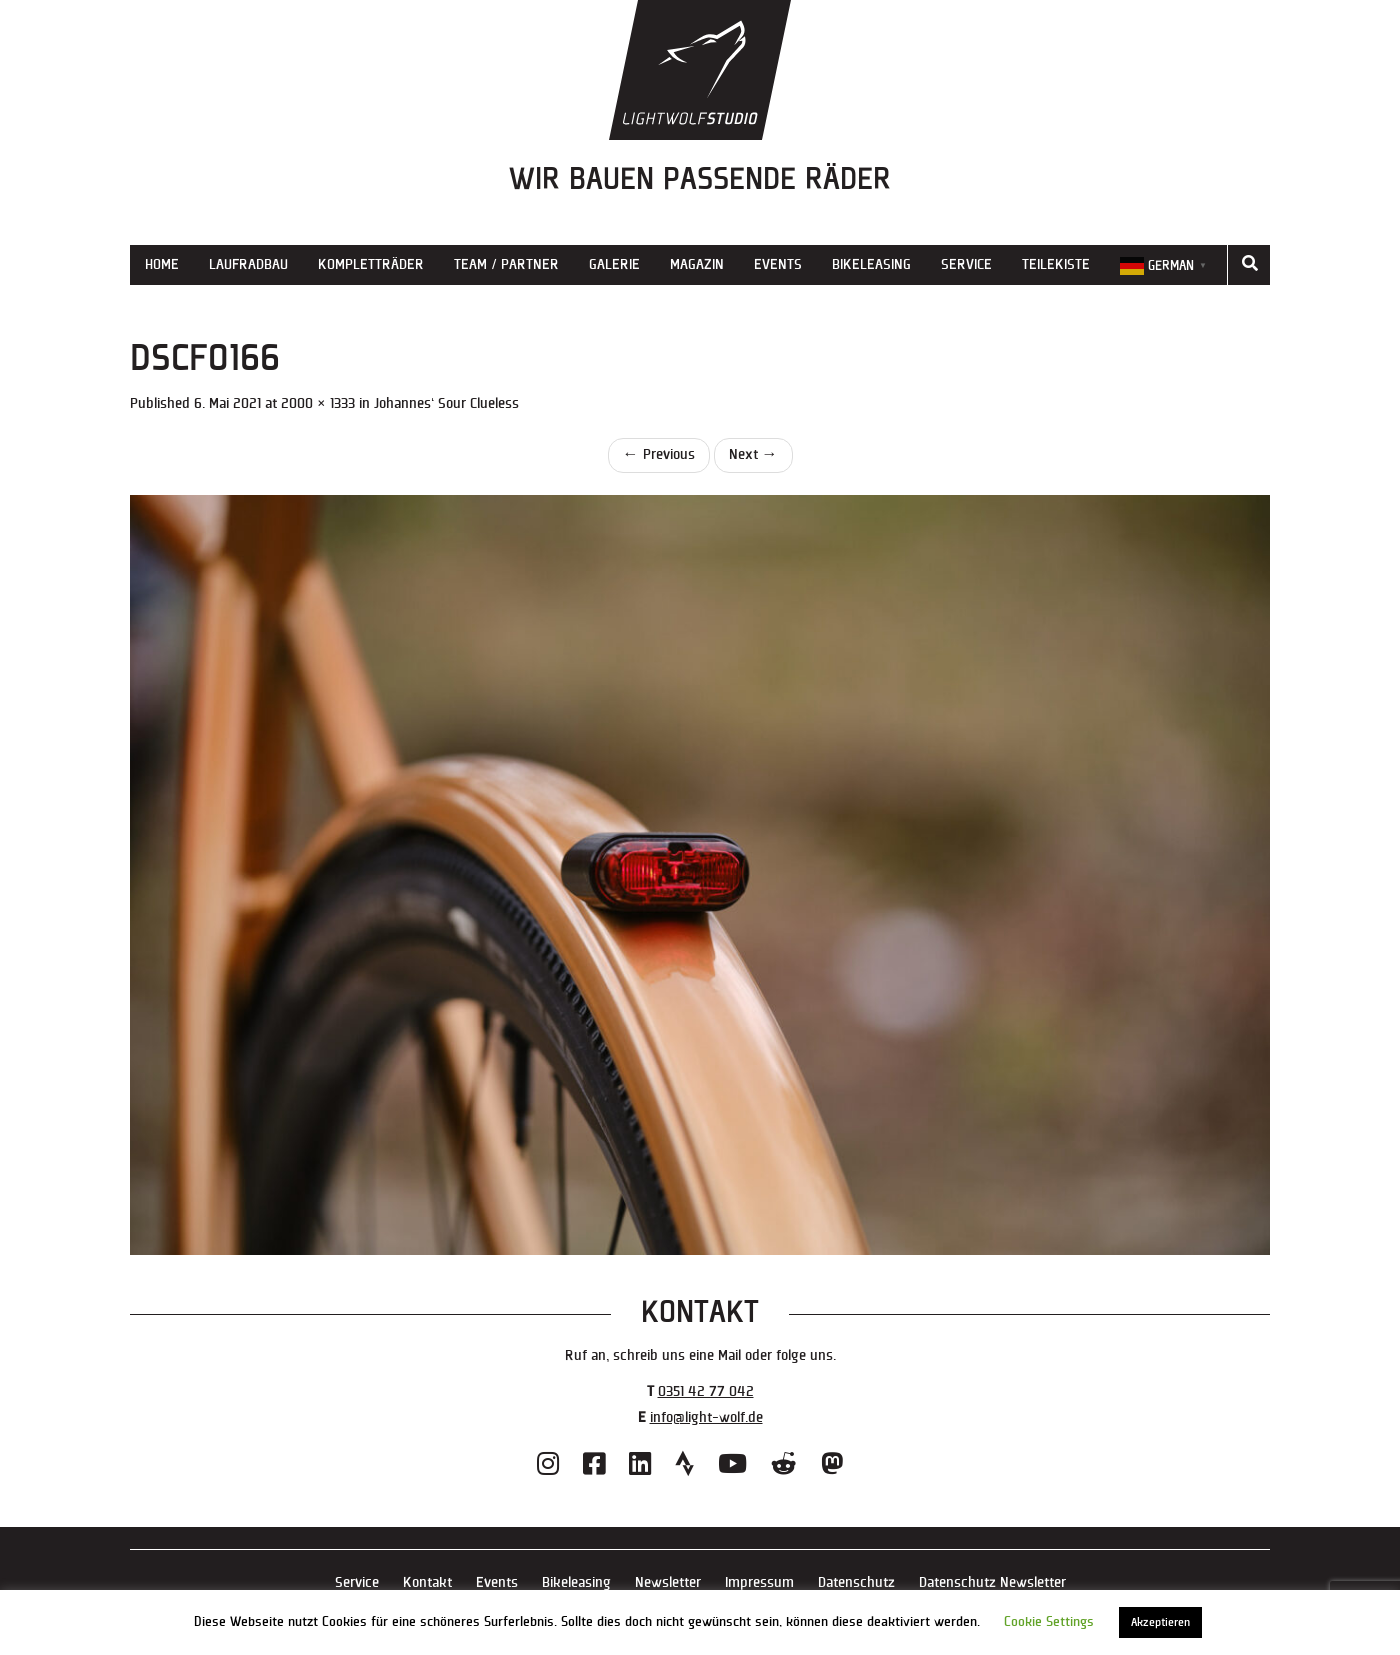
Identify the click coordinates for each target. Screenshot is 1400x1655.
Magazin (697, 264)
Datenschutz (856, 1582)
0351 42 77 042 (706, 1391)
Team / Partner (506, 264)
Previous (659, 454)
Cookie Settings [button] (1049, 1622)
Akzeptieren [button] (1160, 1622)
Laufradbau (248, 264)
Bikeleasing (871, 264)
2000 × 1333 (318, 403)
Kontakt (427, 1582)
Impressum (759, 1582)
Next (753, 454)
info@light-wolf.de (706, 1417)
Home (162, 264)
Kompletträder (371, 264)
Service (966, 264)
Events (778, 264)
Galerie (614, 264)
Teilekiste (1056, 264)
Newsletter (668, 1582)
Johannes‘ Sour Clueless (446, 403)
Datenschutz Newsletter (992, 1582)
